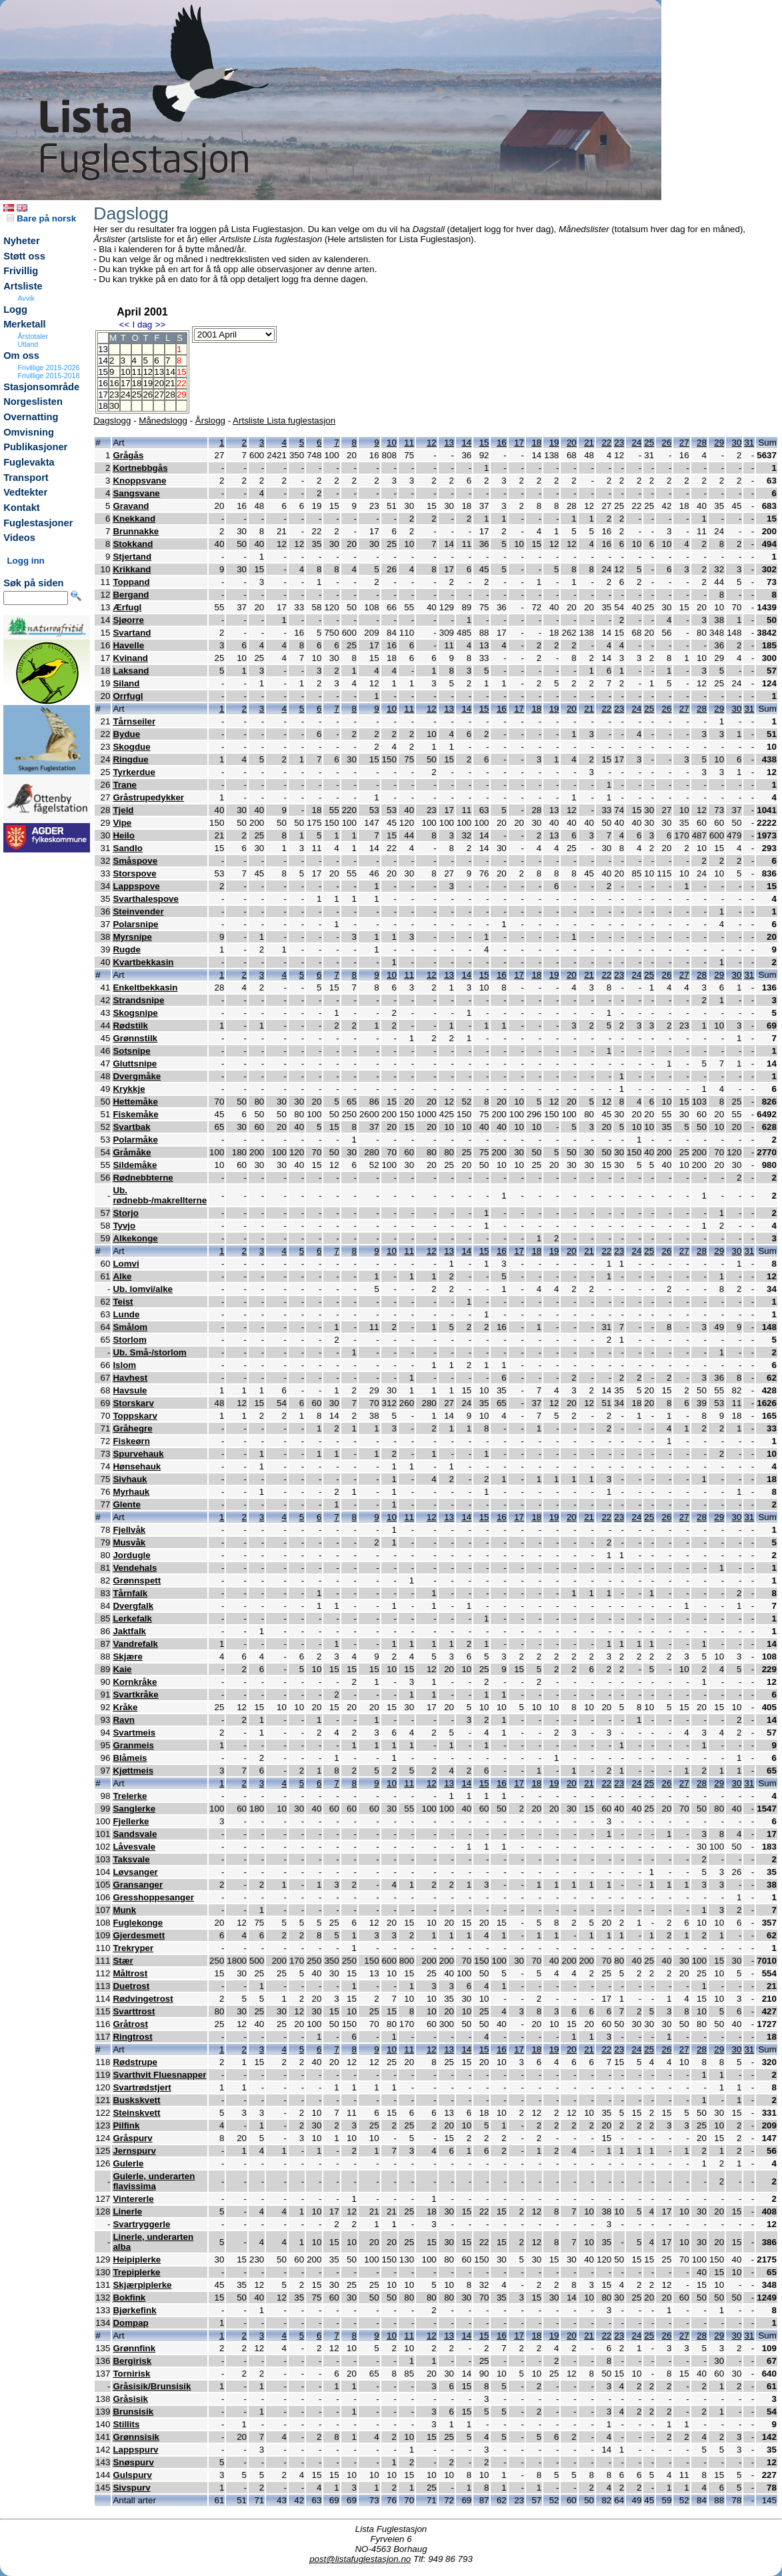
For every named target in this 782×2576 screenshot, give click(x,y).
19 (148, 383)
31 (749, 443)
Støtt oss (24, 256)
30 (114, 406)
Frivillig (20, 270)
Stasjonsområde (41, 387)
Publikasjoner (35, 447)
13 (159, 372)
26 (148, 395)
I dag (143, 324)
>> (160, 324)
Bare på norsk (41, 218)
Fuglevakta (29, 462)
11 (137, 372)
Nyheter (21, 240)
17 (126, 383)
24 (126, 395)
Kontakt (21, 507)
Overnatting (30, 417)
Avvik (25, 298)
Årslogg (210, 421)
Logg (15, 309)
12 (148, 372)
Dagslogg (112, 421)
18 (137, 383)
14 (170, 372)
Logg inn (25, 561)
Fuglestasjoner (38, 523)
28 (170, 395)
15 (484, 443)
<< (124, 324)
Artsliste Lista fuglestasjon (284, 421)
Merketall (24, 324)
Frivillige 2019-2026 (48, 368)
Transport (26, 477)
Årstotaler (32, 336)
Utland (27, 344)
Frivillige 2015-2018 (48, 376)
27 (159, 395)
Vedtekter (25, 492)
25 (137, 395)
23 (114, 395)
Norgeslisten (33, 401)
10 (126, 372)
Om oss (21, 355)
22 (606, 443)
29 (719, 443)
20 (159, 383)
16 (114, 383)
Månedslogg (163, 421)
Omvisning (28, 432)
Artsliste (23, 286)
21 (170, 383)
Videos (19, 537)
